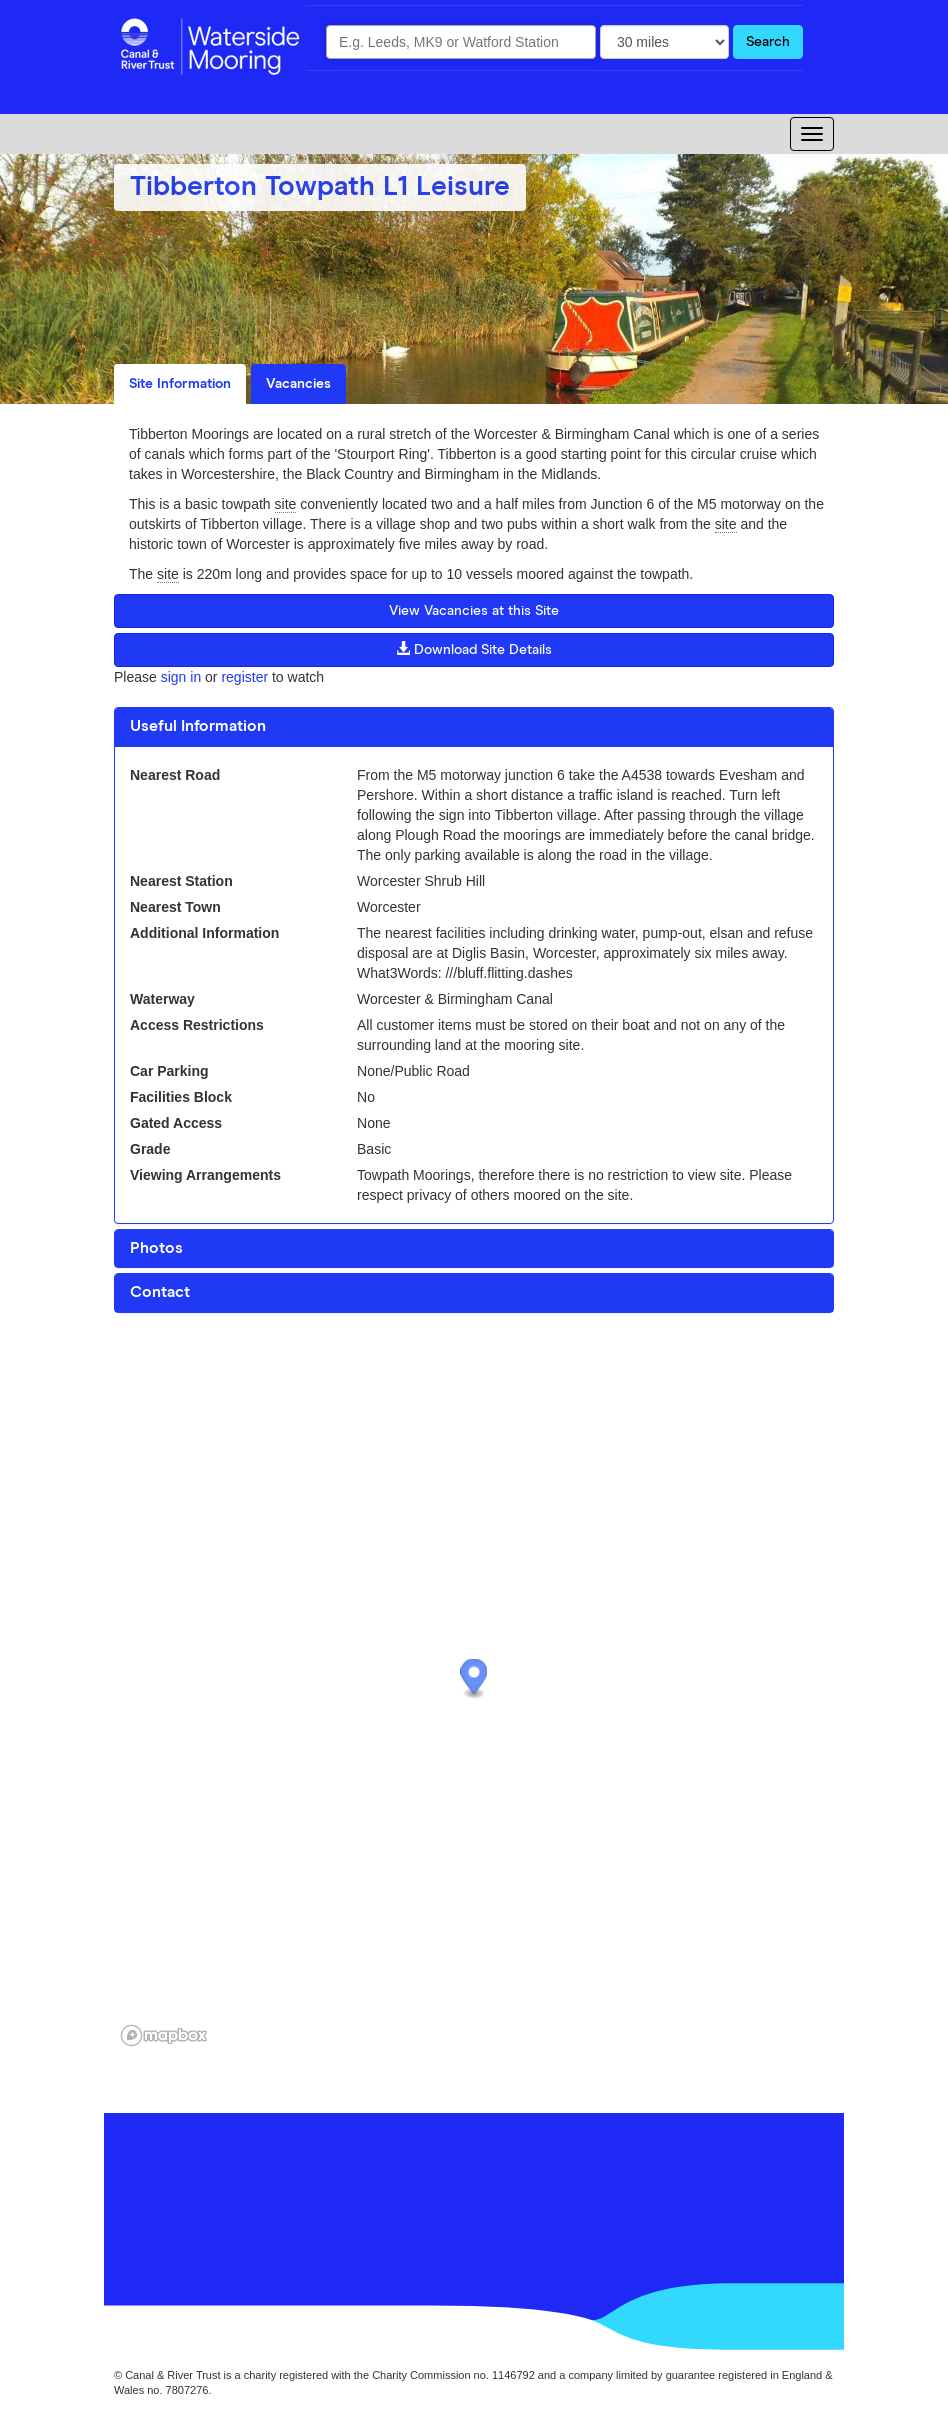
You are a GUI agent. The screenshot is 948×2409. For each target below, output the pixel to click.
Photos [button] (156, 1248)
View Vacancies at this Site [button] (474, 611)
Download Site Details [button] (474, 649)
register (244, 677)
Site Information (180, 384)
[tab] (474, 727)
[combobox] (461, 42)
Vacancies (298, 384)
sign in (181, 677)
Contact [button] (160, 1292)
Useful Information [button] (198, 726)
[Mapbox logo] (164, 2035)
